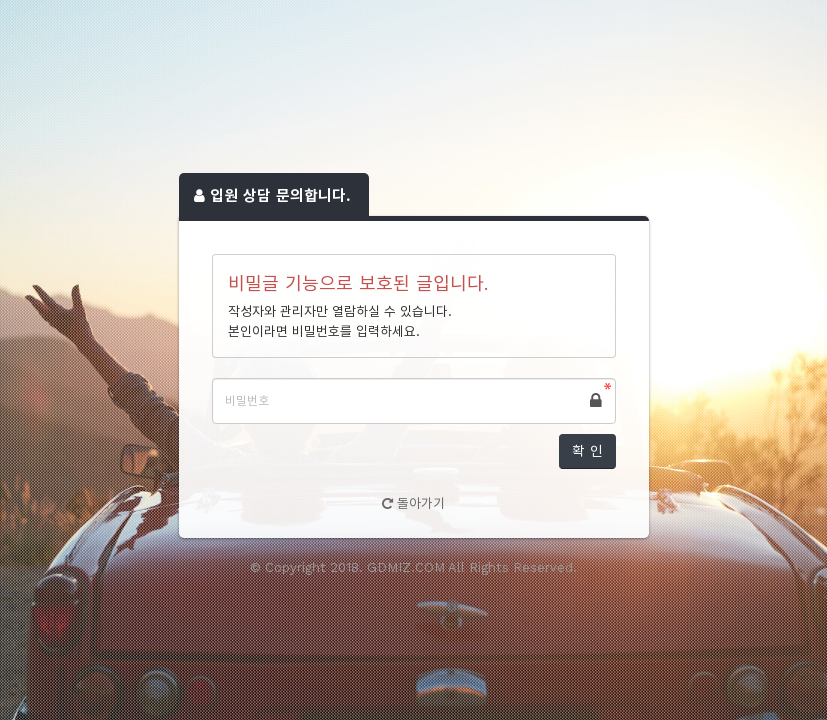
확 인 (587, 451)
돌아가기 (413, 503)
